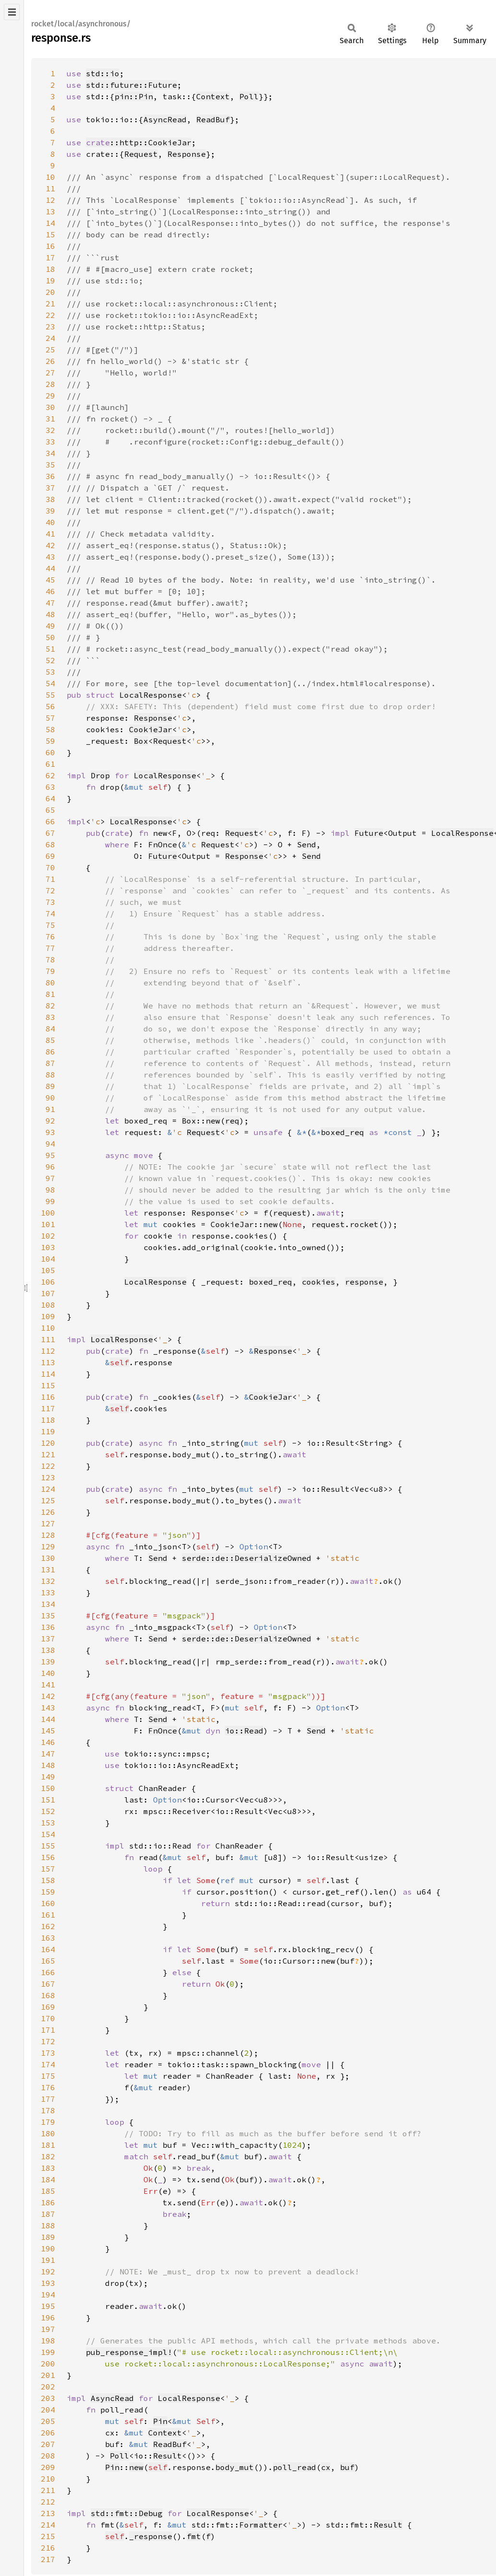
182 (48, 2156)
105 (48, 1270)
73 (50, 902)
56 (50, 706)
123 (48, 1477)
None (292, 1224)
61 (50, 764)
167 (48, 1984)
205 (48, 2421)
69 (50, 856)
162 (48, 1926)
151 (48, 1799)
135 (48, 1615)
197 (48, 2329)
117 (48, 1408)
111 (48, 1339)
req (232, 1120)
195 (48, 2306)
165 (48, 1961)
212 (48, 2501)
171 (48, 2030)
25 (50, 349)
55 (50, 695)
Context (213, 96)
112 (48, 1351)
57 (50, 718)
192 (48, 2271)
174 (48, 2064)
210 (48, 2478)
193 (48, 2283)
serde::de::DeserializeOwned (246, 1558)
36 (50, 476)
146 (48, 1742)
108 (48, 1305)
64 (50, 798)
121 (48, 1454)
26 (50, 361)
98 (50, 1189)
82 (50, 1005)
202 (48, 2386)
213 (48, 2513)
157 (48, 1868)
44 (50, 568)
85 (50, 1040)
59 (50, 741)
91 (50, 1109)
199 (48, 2352)
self (119, 1362)
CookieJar (150, 729)
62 (50, 775)
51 (50, 649)
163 (48, 1938)
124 (48, 1489)
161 (48, 1915)
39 (50, 510)
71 (50, 879)
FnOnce (162, 844)
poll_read (294, 2467)
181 (48, 2145)
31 (50, 418)
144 (48, 1719)
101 (48, 1224)
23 (50, 326)
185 (48, 2191)
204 (48, 2409)
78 (50, 959)
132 (48, 1581)
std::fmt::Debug (127, 2513)
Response (186, 154)
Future (368, 833)
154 (48, 1834)
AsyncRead (165, 119)
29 (50, 395)
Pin (160, 2421)
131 (48, 1569)
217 (48, 2559)
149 (48, 1776)
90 (50, 1097)
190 (48, 2248)
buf (347, 2467)
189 (48, 2237)
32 (50, 430)
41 (50, 534)
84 (50, 1028)
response (364, 1282)
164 (48, 1949)
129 (48, 1546)
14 (50, 223)
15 (50, 234)
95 (50, 1155)
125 (48, 1500)
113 (48, 1362)
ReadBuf (213, 119)
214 (48, 2524)
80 (50, 982)
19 (50, 280)
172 (48, 2041)
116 (48, 1397)
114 (48, 1374)
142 (48, 1696)
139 (48, 1661)
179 (48, 2122)
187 (48, 2214)
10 (50, 177)
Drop (100, 775)
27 (50, 372)
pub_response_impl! (129, 2352)
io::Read (244, 1730)
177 (48, 2099)
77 (50, 948)
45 (50, 580)
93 (50, 1132)
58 (50, 729)
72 (50, 890)
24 (50, 338)
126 (48, 1512)
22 (50, 315)
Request (141, 154)
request (290, 1213)
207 (48, 2444)
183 (48, 2168)
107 (48, 1293)
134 (48, 1604)
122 (48, 1466)
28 (50, 384)
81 (50, 994)
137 (48, 1638)
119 (48, 1431)
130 (48, 1558)
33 (50, 441)
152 (48, 1811)
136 (48, 1627)
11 (50, 188)
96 (50, 1166)
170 (48, 2018)
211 (48, 2490)
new (213, 1120)
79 (50, 971)
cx (326, 2467)
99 (50, 1201)
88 (50, 1074)
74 (50, 913)
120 (48, 1443)
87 (50, 1063)
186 (48, 2202)
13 (50, 211)
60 (50, 752)
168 (48, 1995)
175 (48, 2076)
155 (48, 1845)
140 (48, 1673)
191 (48, 2260)
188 (48, 2225)
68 (50, 844)
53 (50, 672)
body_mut (234, 2467)
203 (48, 2398)
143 (48, 1707)
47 (50, 603)
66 (50, 821)
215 (48, 2536)
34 (50, 453)
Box (141, 741)
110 (48, 1328)
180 (48, 2133)
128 (48, 1535)
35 (50, 464)
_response (150, 2536)
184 (48, 2179)
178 (48, 2110)
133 (48, 1592)
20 (50, 292)
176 (48, 2087)
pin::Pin (134, 96)
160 (48, 1903)
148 (48, 1765)
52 (50, 660)
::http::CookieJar (138, 142)
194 (48, 2294)
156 (48, 1857)
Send (306, 844)
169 (48, 2007)
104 (48, 1259)
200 (48, 2363)
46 (50, 591)
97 (50, 1178)
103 (48, 1247)
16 (50, 246)
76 (50, 936)
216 (48, 2548)
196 (48, 2317)
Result (167, 2455)
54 (50, 683)
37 (50, 487)
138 (48, 1650)
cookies (318, 1282)
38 (50, 499)
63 (50, 787)
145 (48, 1730)
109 (48, 1316)
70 (50, 867)
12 (50, 200)
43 (50, 557)
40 (50, 522)
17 (50, 257)
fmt (194, 2536)
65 (50, 810)
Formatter (261, 2524)
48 (50, 614)
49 (50, 626)
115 (48, 1385)
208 (48, 2455)
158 (48, 1880)
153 (48, 1822)
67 (50, 833)
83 (50, 1017)
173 (48, 2053)
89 (50, 1086)
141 (48, 1684)
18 (50, 269)
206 (48, 2432)
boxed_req (342, 1132)
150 (48, 1788)
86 (50, 1051)
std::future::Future (131, 85)
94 (50, 1143)
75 (50, 925)
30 (50, 407)
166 (48, 1972)
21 (50, 303)
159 (48, 1892)
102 (48, 1236)
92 (50, 1120)
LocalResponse (150, 695)
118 (48, 1420)
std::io (102, 73)
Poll (249, 96)
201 (48, 2375)
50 (50, 637)
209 (48, 2467)
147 (48, 1753)
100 (48, 1213)
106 (48, 1282)
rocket (364, 1224)
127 (48, 1523)
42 (50, 545)
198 (48, 2340)
